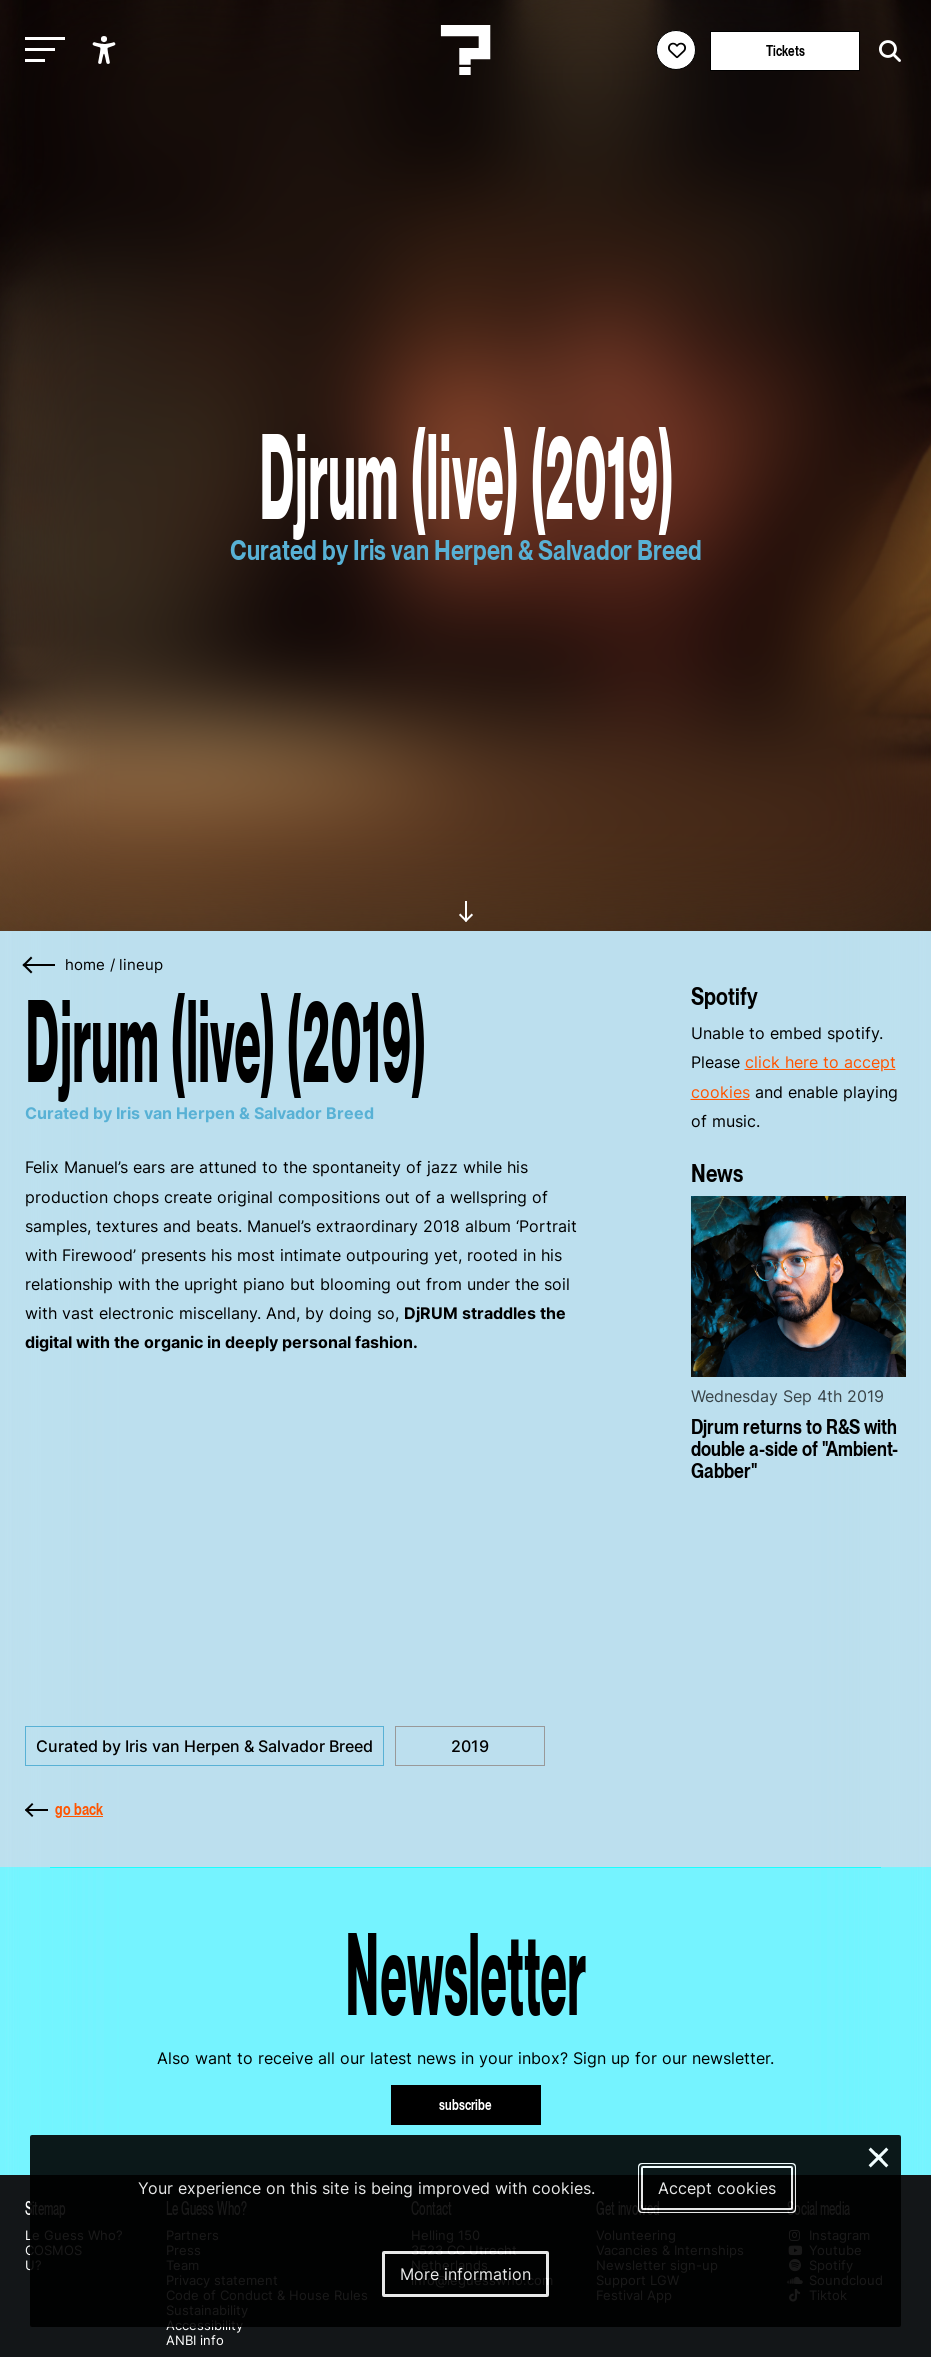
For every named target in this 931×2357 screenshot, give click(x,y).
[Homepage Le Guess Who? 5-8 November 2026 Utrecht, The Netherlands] (466, 50)
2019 (470, 1746)
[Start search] (885, 51)
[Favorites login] (676, 50)
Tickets (785, 50)
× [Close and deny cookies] (879, 2155)
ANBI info (195, 2340)
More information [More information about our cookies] (465, 2274)
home (85, 965)
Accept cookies (717, 2188)
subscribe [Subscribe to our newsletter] (465, 2104)
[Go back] (40, 965)
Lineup (141, 965)
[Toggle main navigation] (40, 50)
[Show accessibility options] (106, 50)
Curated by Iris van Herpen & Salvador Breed (204, 1746)
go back (64, 1809)
